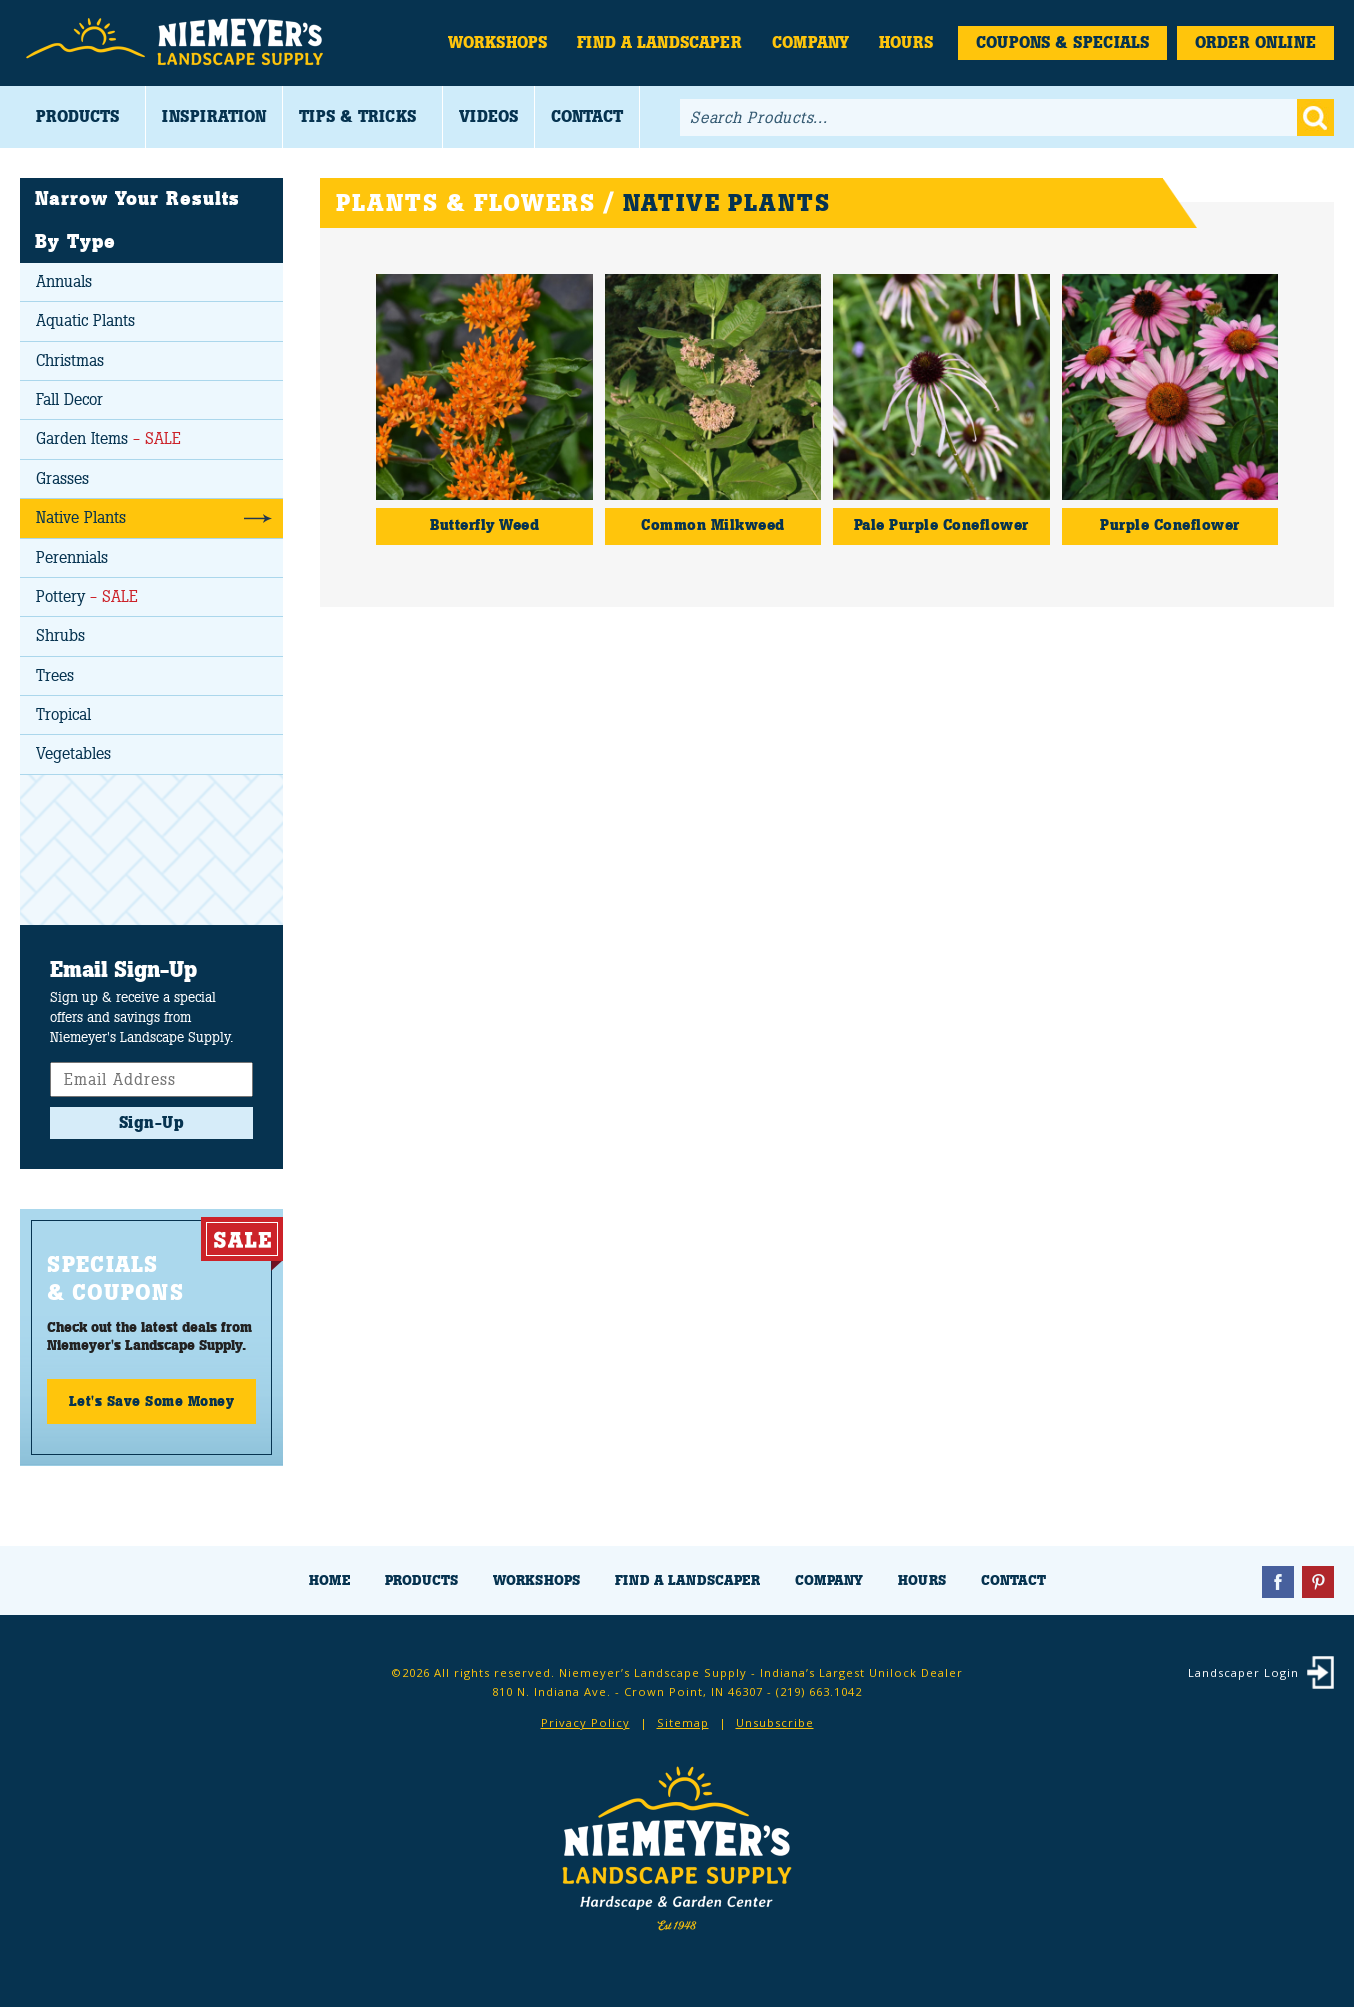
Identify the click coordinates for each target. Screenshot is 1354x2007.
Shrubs (60, 635)
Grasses (62, 478)
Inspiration (214, 116)
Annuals (64, 281)
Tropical (63, 714)
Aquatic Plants (85, 320)
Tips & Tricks (357, 116)
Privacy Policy (585, 1722)
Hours (906, 42)
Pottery (87, 596)
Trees (55, 675)
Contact (587, 116)
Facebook (1278, 1582)
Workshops (497, 42)
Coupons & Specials (1062, 42)
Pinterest (1318, 1582)
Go (1315, 117)
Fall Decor (69, 399)
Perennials (72, 557)
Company (810, 42)
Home (329, 1580)
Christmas (70, 360)
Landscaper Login (1243, 1672)
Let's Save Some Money (152, 1401)
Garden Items (108, 438)
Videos (488, 116)
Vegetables (73, 753)
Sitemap (683, 1722)
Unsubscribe (775, 1722)
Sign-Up (152, 1122)
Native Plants (81, 517)
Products (77, 116)
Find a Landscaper (659, 42)
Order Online (1255, 42)
